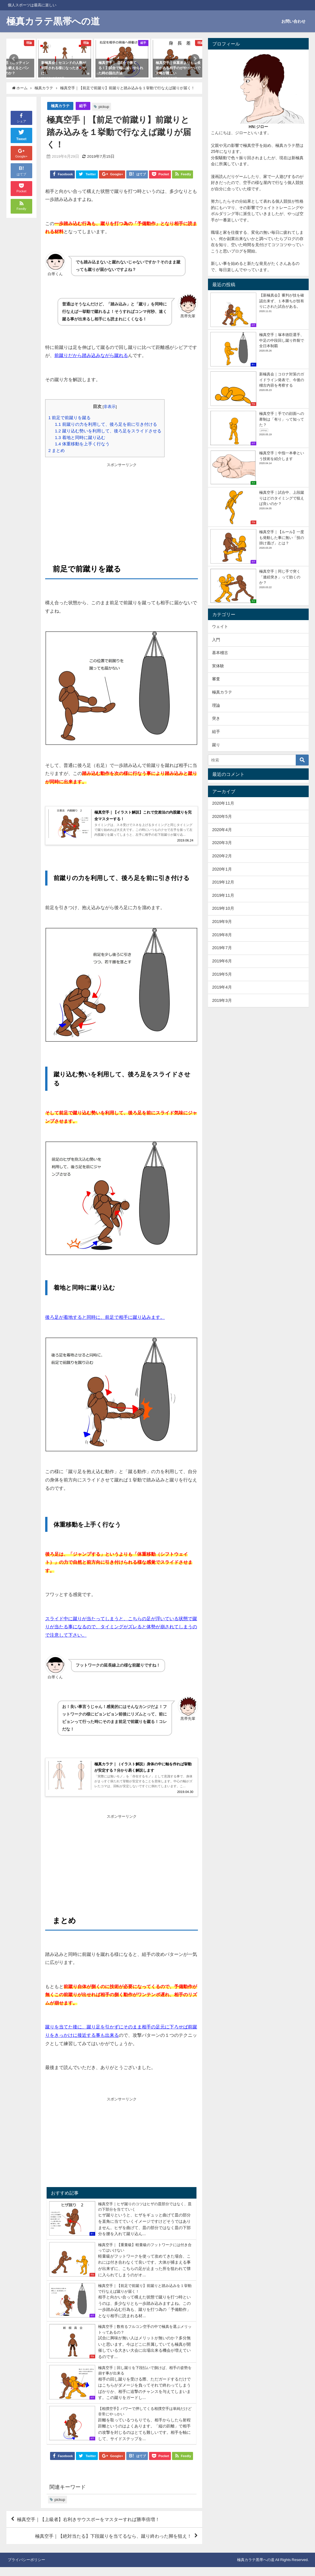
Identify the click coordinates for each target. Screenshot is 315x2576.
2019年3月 (222, 1000)
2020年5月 (222, 816)
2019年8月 (222, 935)
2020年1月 (222, 869)
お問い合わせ (293, 21)
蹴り (216, 745)
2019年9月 (222, 922)
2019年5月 (222, 974)
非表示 (110, 406)
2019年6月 (222, 961)
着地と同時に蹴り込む (80, 437)
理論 (216, 705)
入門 (216, 640)
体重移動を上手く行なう (82, 444)
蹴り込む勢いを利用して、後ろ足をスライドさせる (108, 431)
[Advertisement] (121, 508)
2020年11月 (223, 803)
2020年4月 (222, 830)
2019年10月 (223, 908)
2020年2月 (222, 856)
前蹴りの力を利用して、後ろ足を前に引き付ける (106, 424)
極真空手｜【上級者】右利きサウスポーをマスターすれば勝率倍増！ (88, 2528)
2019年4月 (222, 987)
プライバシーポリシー (26, 2569)
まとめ (56, 450)
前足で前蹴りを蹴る (69, 417)
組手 (83, 106)
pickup (103, 107)
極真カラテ (60, 106)
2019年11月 (223, 895)
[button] (13, 58)
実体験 (218, 666)
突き (216, 718)
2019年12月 (223, 882)
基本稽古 (220, 653)
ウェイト (220, 626)
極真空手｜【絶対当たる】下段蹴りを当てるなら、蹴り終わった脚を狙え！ (113, 2545)
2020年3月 (222, 843)
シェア (21, 117)
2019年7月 (222, 948)
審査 (216, 679)
